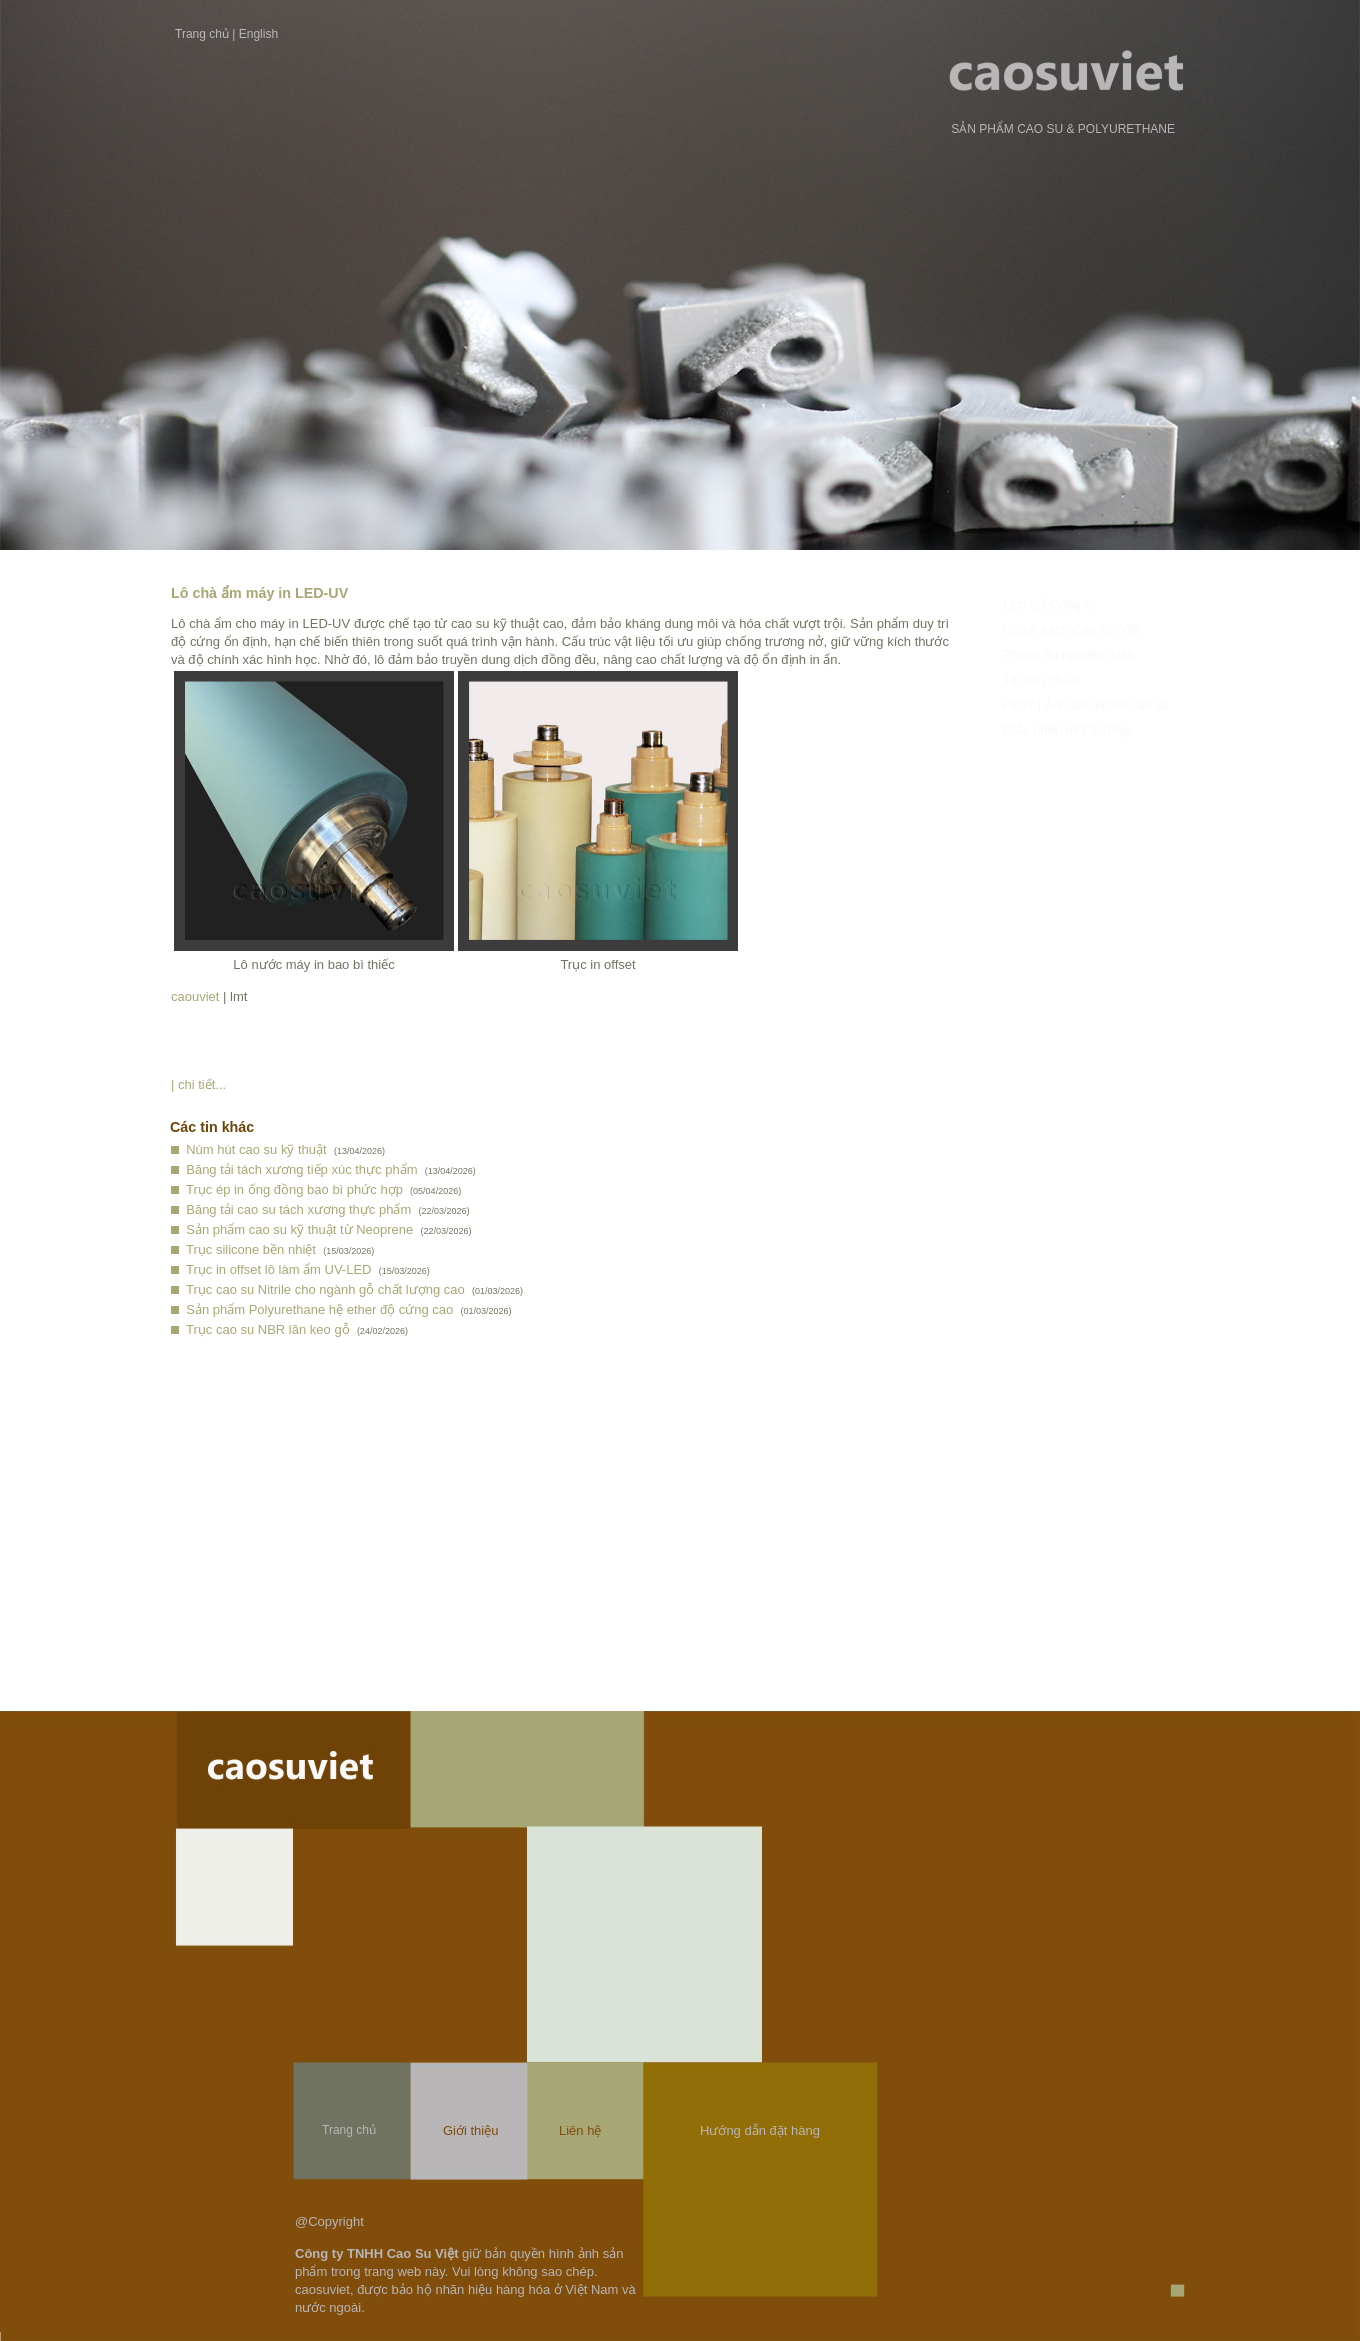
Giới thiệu (470, 2130)
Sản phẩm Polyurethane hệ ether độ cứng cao (319, 1309)
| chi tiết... (198, 1084)
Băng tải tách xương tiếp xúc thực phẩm (301, 1169)
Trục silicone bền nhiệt (251, 1249)
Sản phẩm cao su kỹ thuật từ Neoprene (299, 1229)
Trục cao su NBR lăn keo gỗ (268, 1329)
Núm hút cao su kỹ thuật (256, 1149)
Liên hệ (580, 2130)
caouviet (195, 996)
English (258, 34)
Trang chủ (202, 34)
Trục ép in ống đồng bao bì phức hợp (294, 1189)
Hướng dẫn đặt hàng (760, 2130)
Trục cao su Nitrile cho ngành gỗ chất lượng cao (325, 1289)
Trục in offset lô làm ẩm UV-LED (279, 1269)
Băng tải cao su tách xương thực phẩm (298, 1209)
